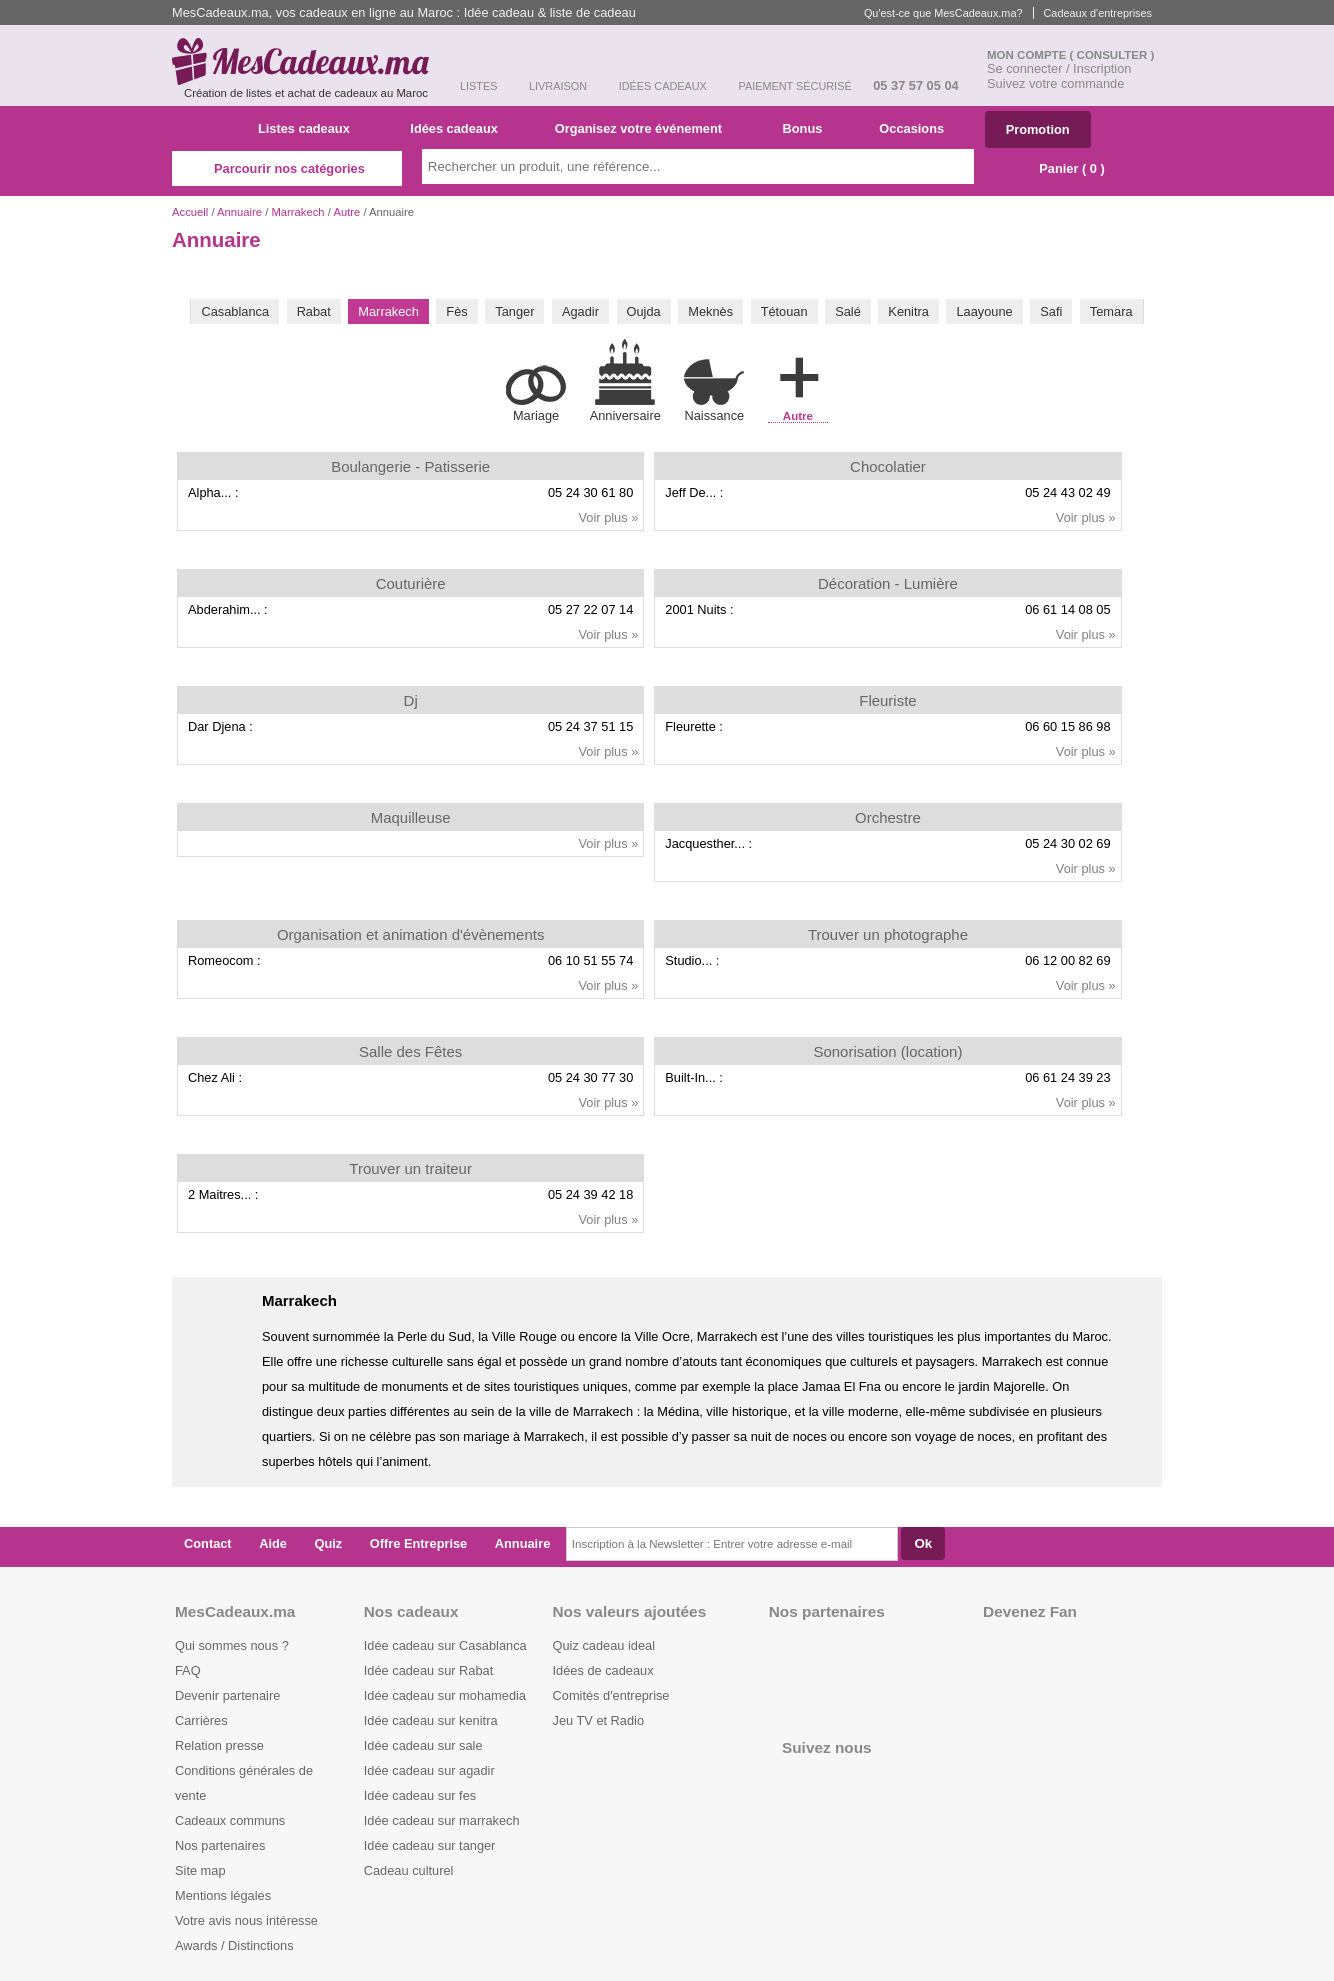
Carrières (201, 1720)
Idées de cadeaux (603, 1670)
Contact (208, 1543)
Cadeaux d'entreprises (1098, 13)
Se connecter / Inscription (1059, 68)
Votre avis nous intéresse (246, 1920)
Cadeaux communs (230, 1820)
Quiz (329, 1543)
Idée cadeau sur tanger (430, 1845)
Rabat (314, 311)
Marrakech (297, 212)
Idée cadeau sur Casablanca (445, 1645)
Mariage (536, 394)
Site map (200, 1870)
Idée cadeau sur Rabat (428, 1670)
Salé (848, 311)
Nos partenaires (220, 1845)
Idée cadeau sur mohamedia (445, 1695)
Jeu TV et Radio (599, 1720)
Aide (273, 1543)
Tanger (514, 311)
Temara (1111, 311)
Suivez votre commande (1055, 83)
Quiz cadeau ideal (604, 1645)
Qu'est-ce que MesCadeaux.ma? (943, 13)
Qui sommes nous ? (232, 1645)
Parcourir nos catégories (287, 168)
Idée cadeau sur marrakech (442, 1820)
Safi (1051, 311)
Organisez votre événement (646, 128)
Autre (346, 212)
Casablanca (235, 311)
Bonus (809, 128)
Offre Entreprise (418, 1543)
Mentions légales (223, 1895)
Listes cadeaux (311, 128)
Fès (456, 311)
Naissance (714, 390)
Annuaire (239, 212)
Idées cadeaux (460, 128)
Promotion (1038, 129)
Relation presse (219, 1745)
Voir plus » (609, 517)
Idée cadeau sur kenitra (431, 1720)
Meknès (710, 311)
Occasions (919, 128)
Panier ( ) (1062, 168)
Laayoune (984, 311)
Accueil (190, 212)
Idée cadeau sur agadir (429, 1770)
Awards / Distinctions (234, 1945)
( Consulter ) (1112, 55)
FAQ (188, 1670)
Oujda (644, 311)
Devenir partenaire (227, 1695)
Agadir (580, 311)
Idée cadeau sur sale (423, 1745)
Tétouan (784, 311)
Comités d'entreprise (611, 1695)
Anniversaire (625, 381)
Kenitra (908, 311)
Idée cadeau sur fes (420, 1795)
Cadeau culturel (409, 1870)
